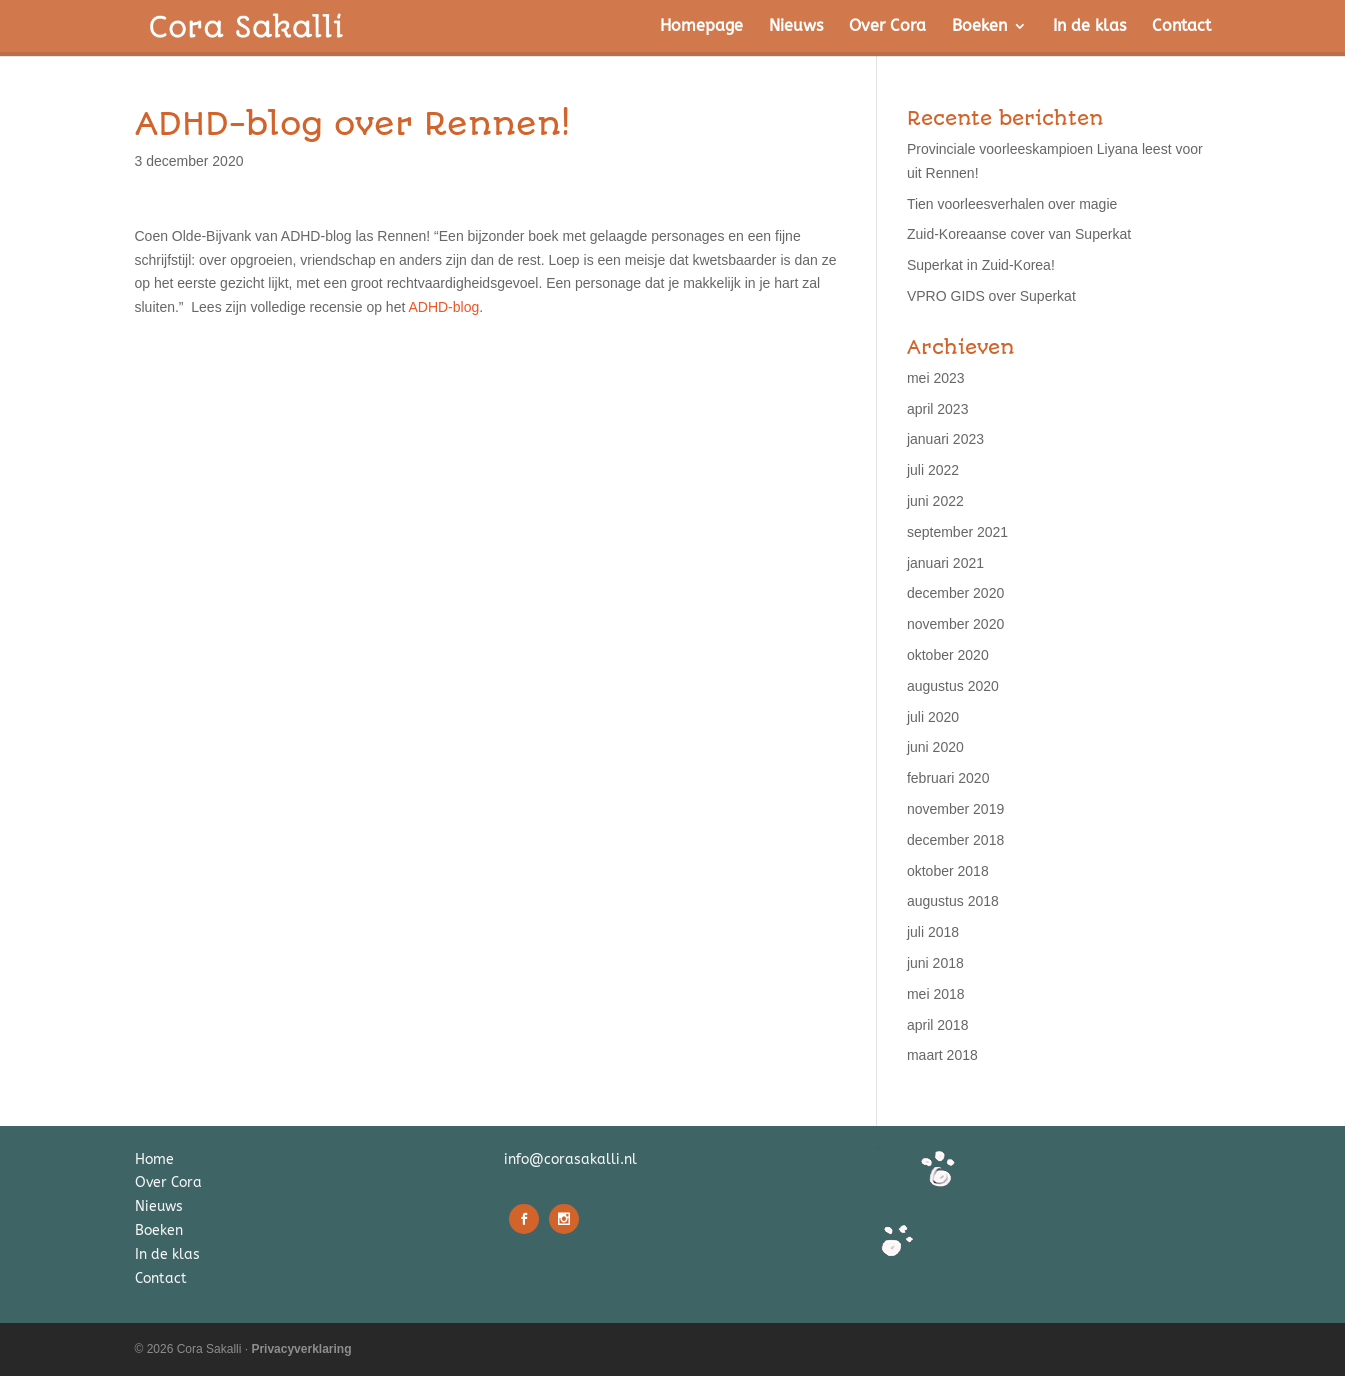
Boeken (979, 27)
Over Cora (887, 27)
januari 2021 (945, 563)
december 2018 (955, 840)
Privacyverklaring (301, 1349)
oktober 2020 (948, 655)
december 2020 (955, 593)
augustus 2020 (953, 686)
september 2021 (957, 532)
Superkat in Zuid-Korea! (981, 265)
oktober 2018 (948, 871)
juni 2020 (935, 747)
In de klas (1089, 27)
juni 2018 (935, 963)
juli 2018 (933, 932)
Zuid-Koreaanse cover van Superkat (1019, 234)
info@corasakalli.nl (570, 1159)
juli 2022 (933, 470)
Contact (1181, 27)
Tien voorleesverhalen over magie (1012, 204)
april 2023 (938, 409)
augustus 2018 (953, 901)
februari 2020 (948, 778)
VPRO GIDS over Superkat (991, 296)
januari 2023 (945, 439)
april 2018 (938, 1025)
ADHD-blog (443, 307)
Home (154, 1159)
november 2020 (955, 624)
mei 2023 (936, 378)
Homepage (701, 27)
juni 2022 (935, 501)
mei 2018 (936, 994)
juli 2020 (933, 717)
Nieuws (796, 27)
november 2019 (955, 809)
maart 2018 (942, 1055)
